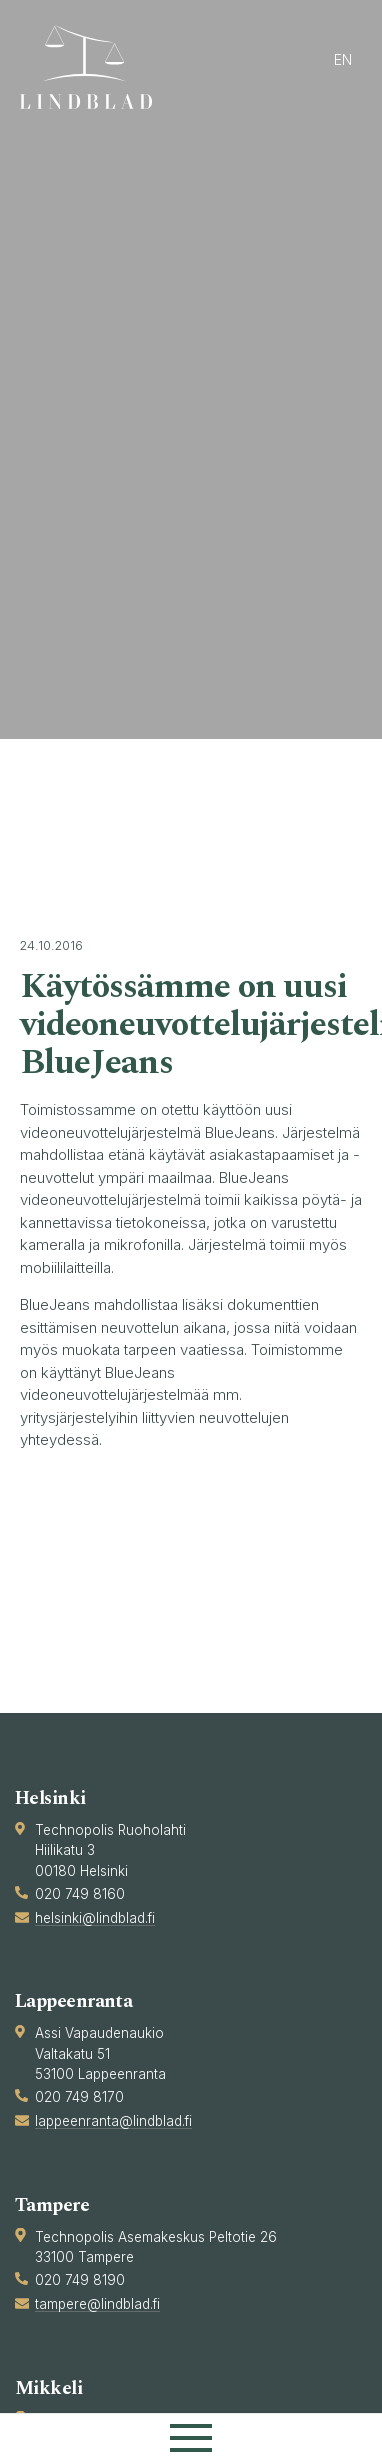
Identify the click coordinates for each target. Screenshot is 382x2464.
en (343, 59)
